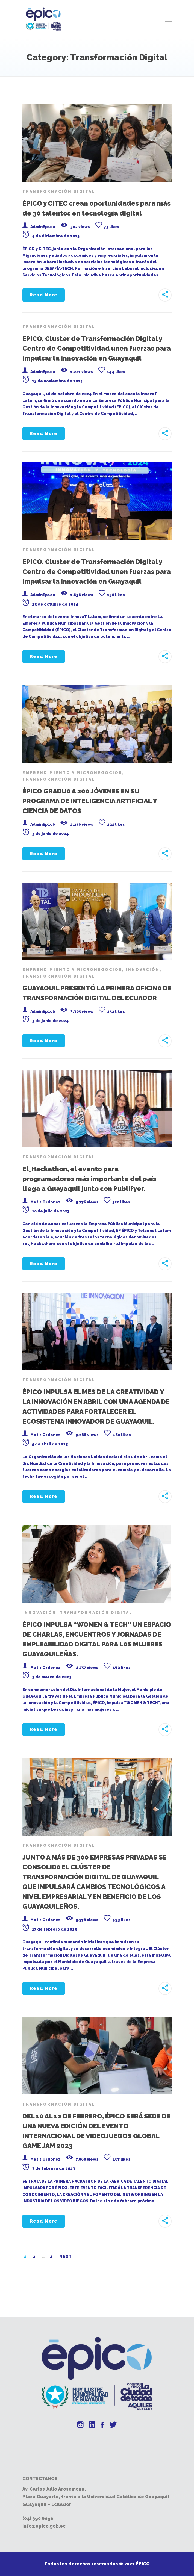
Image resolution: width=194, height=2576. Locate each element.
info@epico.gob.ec (44, 2526)
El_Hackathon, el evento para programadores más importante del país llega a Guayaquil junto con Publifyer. (89, 1179)
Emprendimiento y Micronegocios (72, 773)
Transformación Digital (58, 191)
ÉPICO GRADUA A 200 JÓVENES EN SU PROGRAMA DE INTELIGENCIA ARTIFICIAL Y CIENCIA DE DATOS (89, 801)
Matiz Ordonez (45, 1202)
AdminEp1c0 (42, 227)
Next (65, 2256)
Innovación (143, 969)
